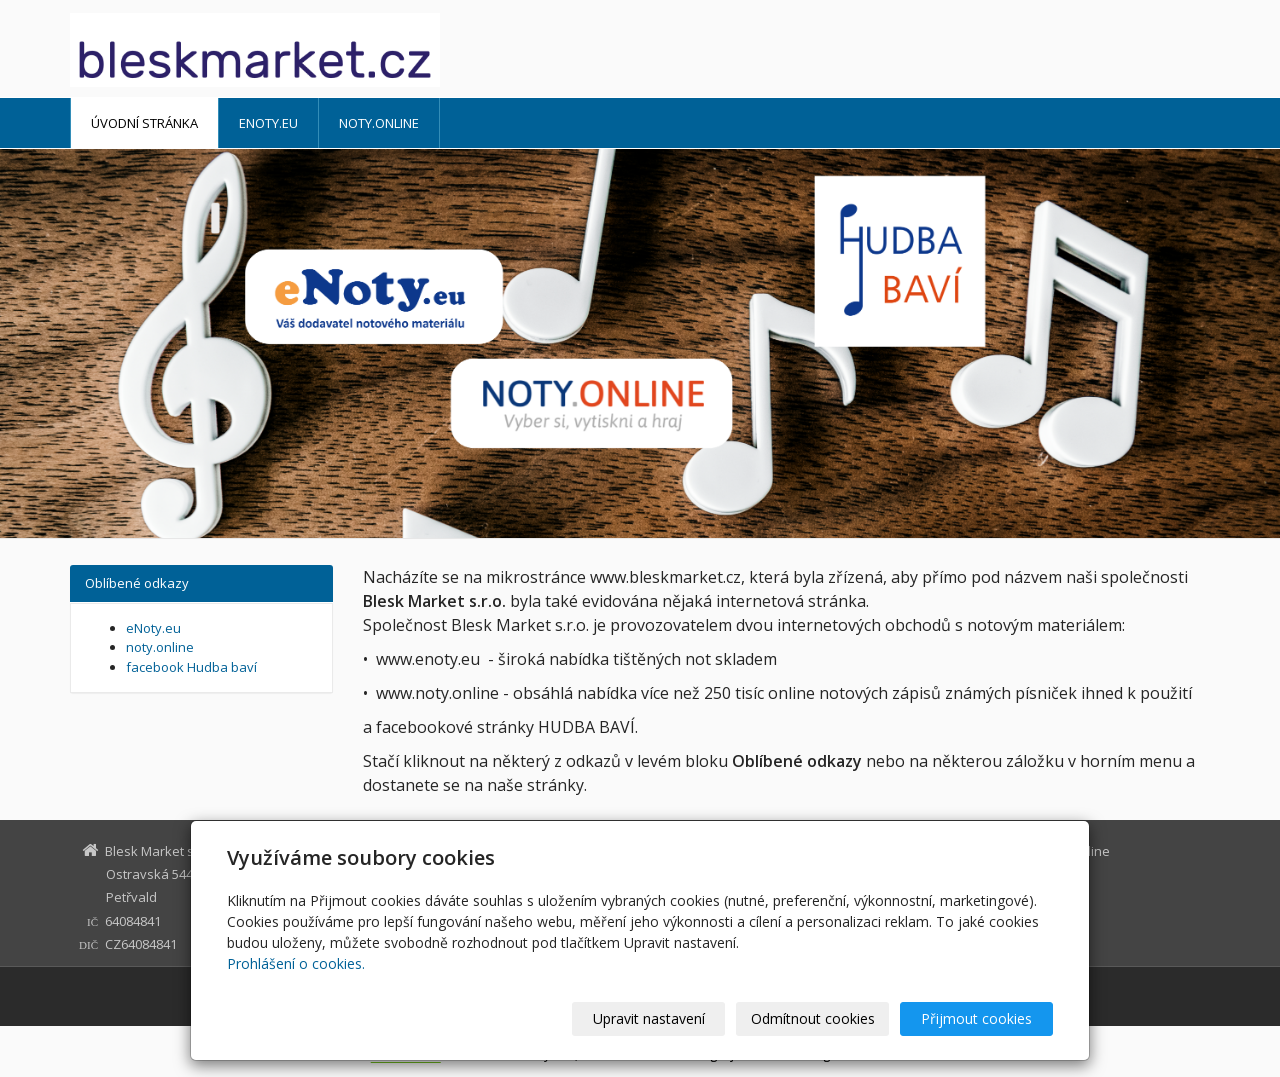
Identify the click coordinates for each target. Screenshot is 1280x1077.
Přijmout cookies (976, 1018)
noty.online (379, 123)
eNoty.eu (268, 123)
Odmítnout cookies (813, 1018)
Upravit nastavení (649, 1018)
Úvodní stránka (144, 123)
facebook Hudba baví (191, 667)
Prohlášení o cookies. (296, 963)
